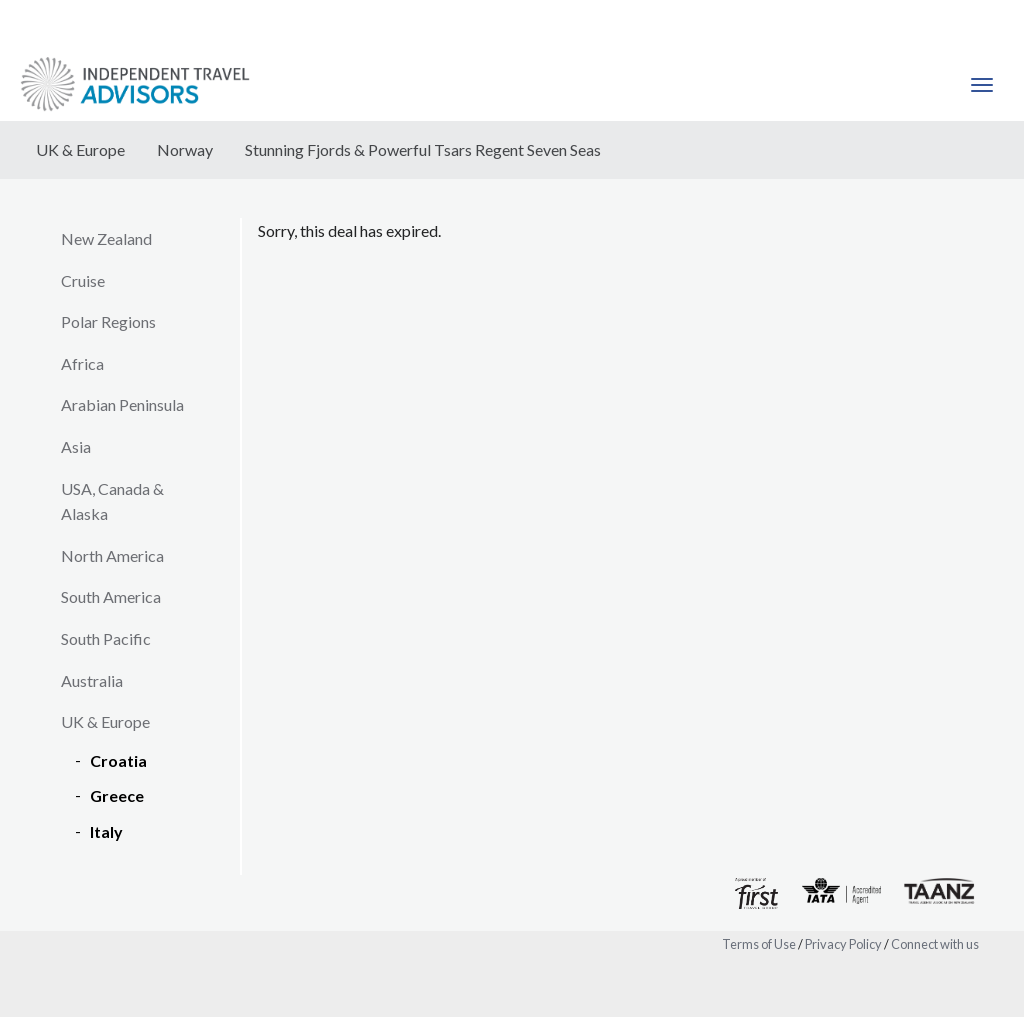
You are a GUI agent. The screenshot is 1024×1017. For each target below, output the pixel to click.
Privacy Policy (843, 944)
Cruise (83, 280)
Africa (82, 363)
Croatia (118, 760)
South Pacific (106, 638)
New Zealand (106, 238)
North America (112, 555)
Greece (117, 795)
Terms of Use (759, 944)
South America (111, 596)
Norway (185, 149)
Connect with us (935, 944)
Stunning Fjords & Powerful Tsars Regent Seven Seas (423, 149)
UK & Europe (80, 149)
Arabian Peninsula (122, 404)
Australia (92, 680)
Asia (76, 446)
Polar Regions (108, 321)
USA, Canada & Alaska (112, 501)
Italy (106, 831)
